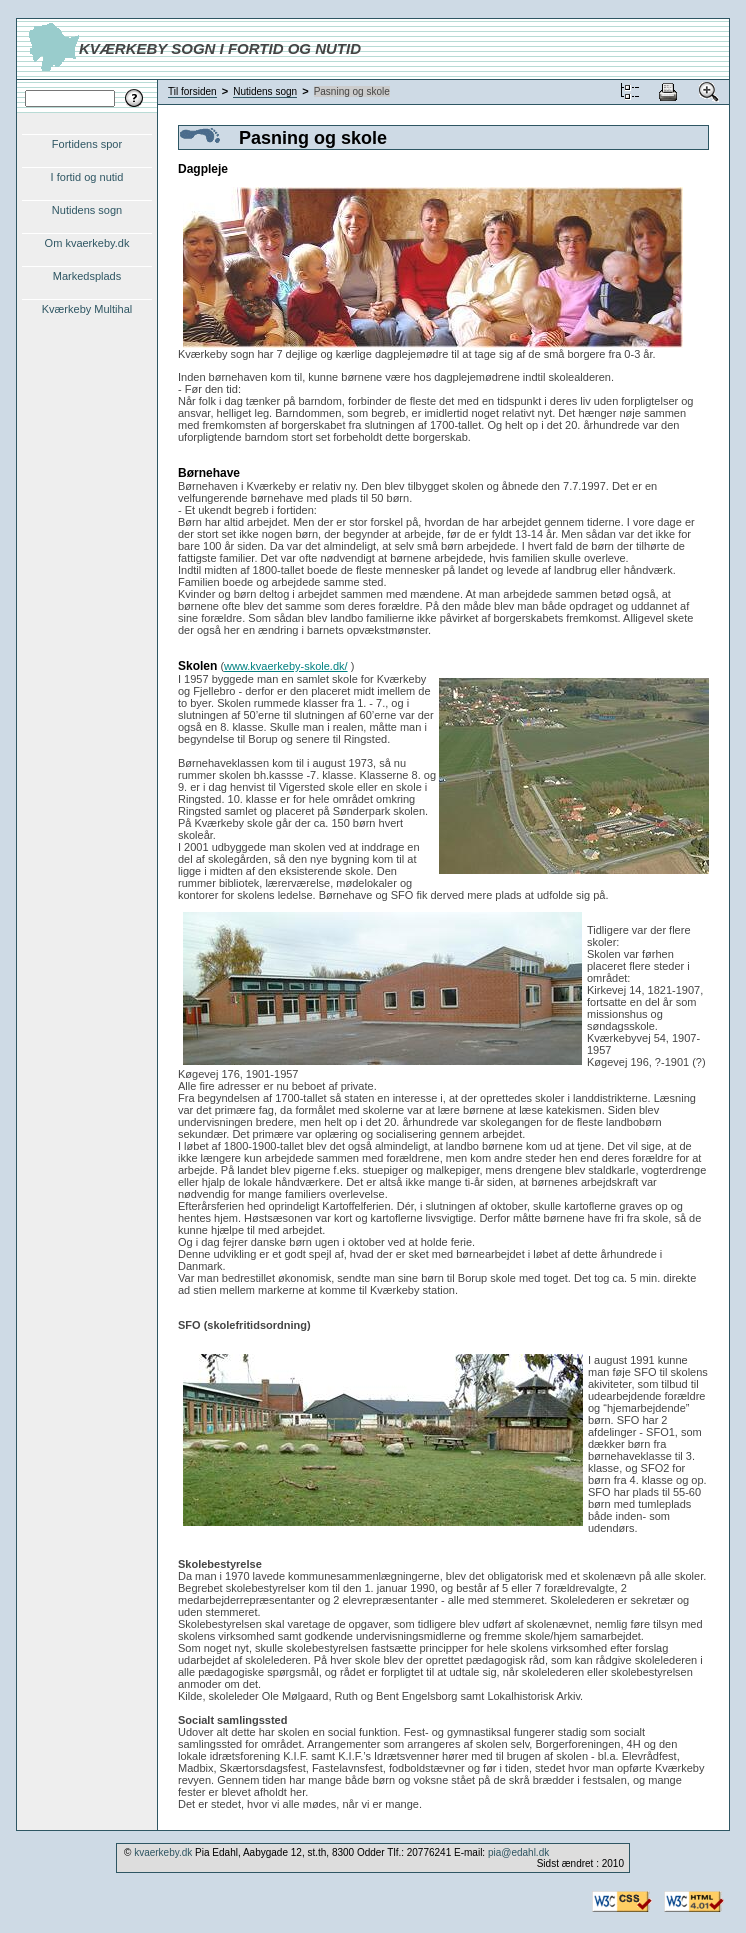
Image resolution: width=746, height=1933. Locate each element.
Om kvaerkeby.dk (87, 243)
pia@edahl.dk (518, 1852)
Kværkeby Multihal (87, 309)
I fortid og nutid (87, 177)
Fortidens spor (87, 144)
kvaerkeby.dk (163, 1852)
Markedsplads (87, 276)
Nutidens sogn (87, 210)
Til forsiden (192, 91)
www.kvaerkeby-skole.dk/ (286, 666)
